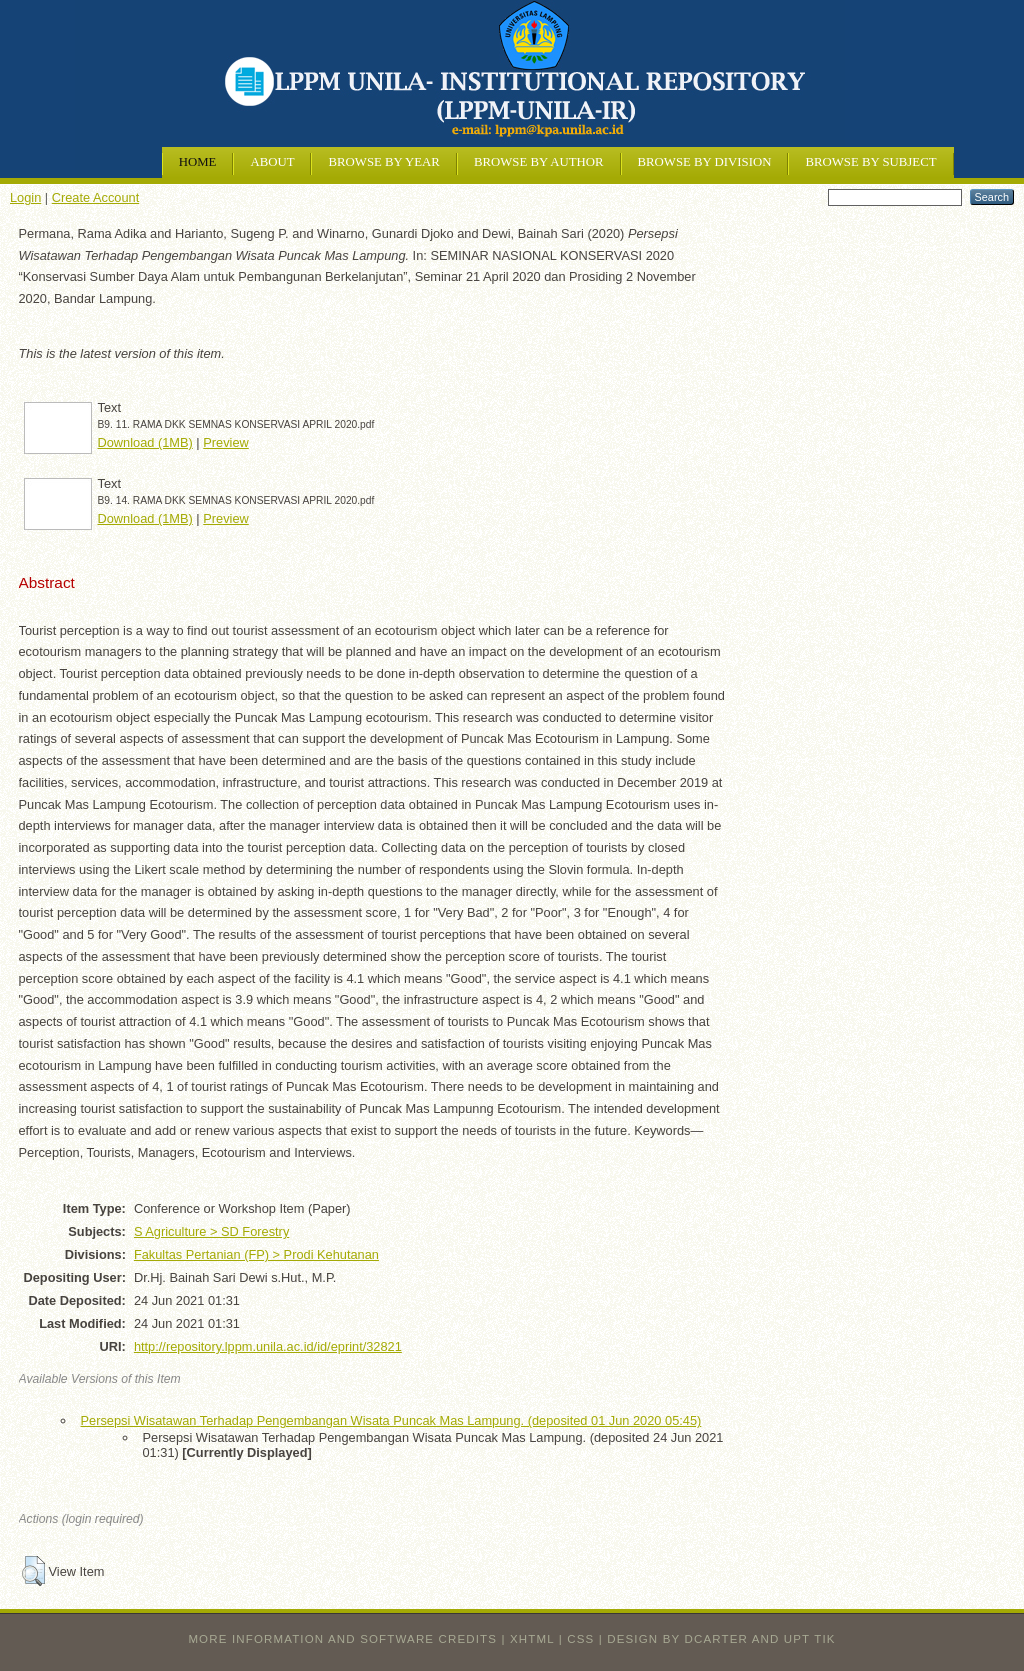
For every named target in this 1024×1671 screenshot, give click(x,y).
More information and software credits (342, 1639)
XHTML (532, 1639)
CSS (580, 1639)
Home (198, 162)
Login (25, 197)
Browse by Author (539, 162)
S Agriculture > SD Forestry (211, 1231)
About (272, 162)
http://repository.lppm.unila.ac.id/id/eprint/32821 (268, 1346)
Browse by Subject (870, 162)
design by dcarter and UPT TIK (721, 1639)
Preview (226, 442)
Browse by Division (705, 162)
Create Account (96, 197)
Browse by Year (383, 162)
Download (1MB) (145, 442)
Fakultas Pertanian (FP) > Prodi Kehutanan (256, 1254)
